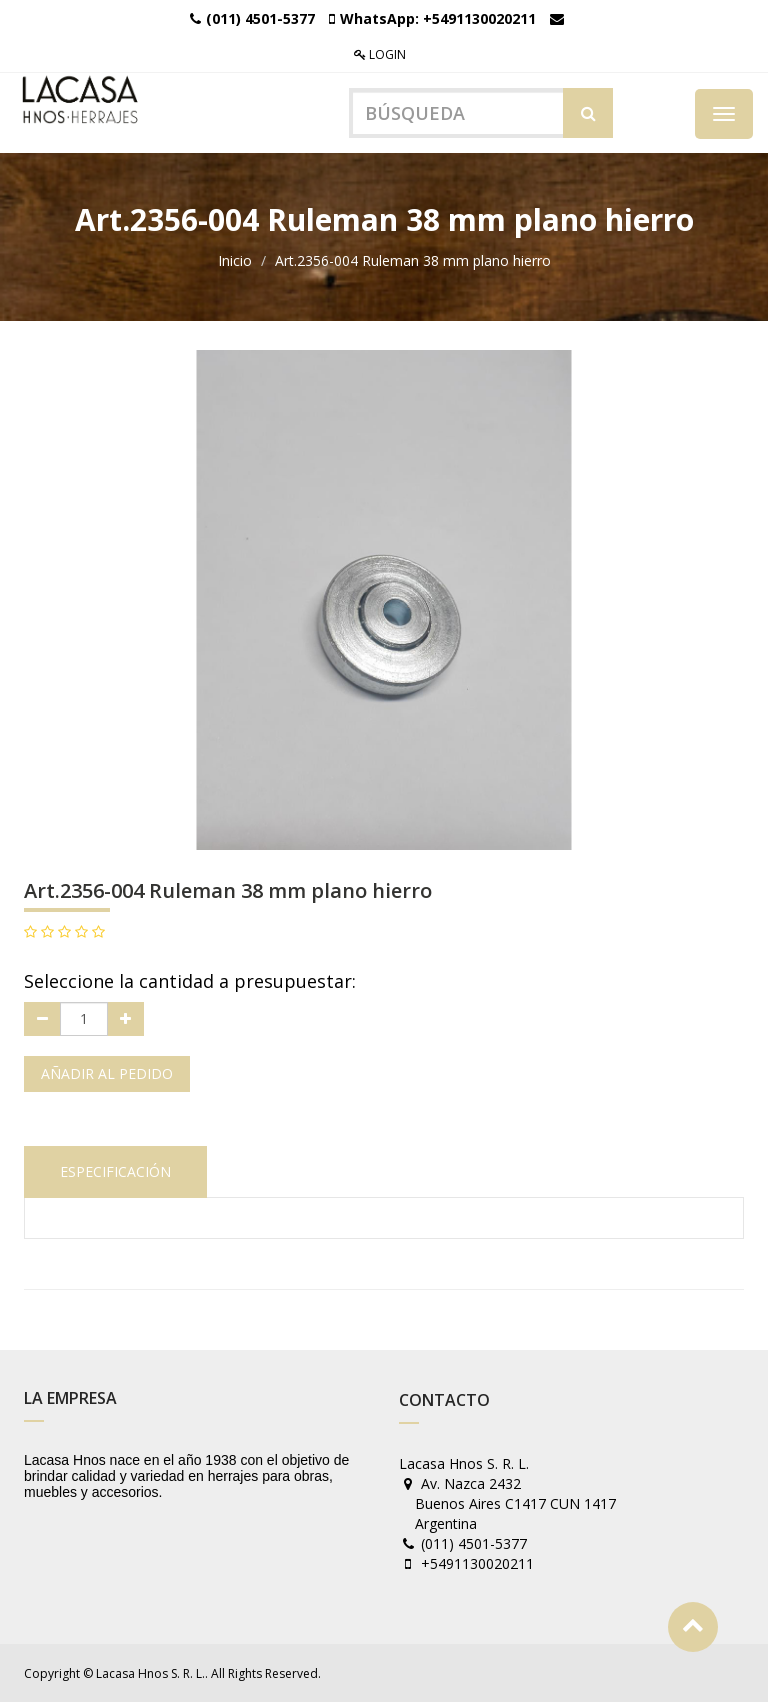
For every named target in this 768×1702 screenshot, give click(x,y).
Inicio (235, 260)
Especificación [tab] (115, 1171)
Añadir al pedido (107, 1073)
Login (380, 54)
